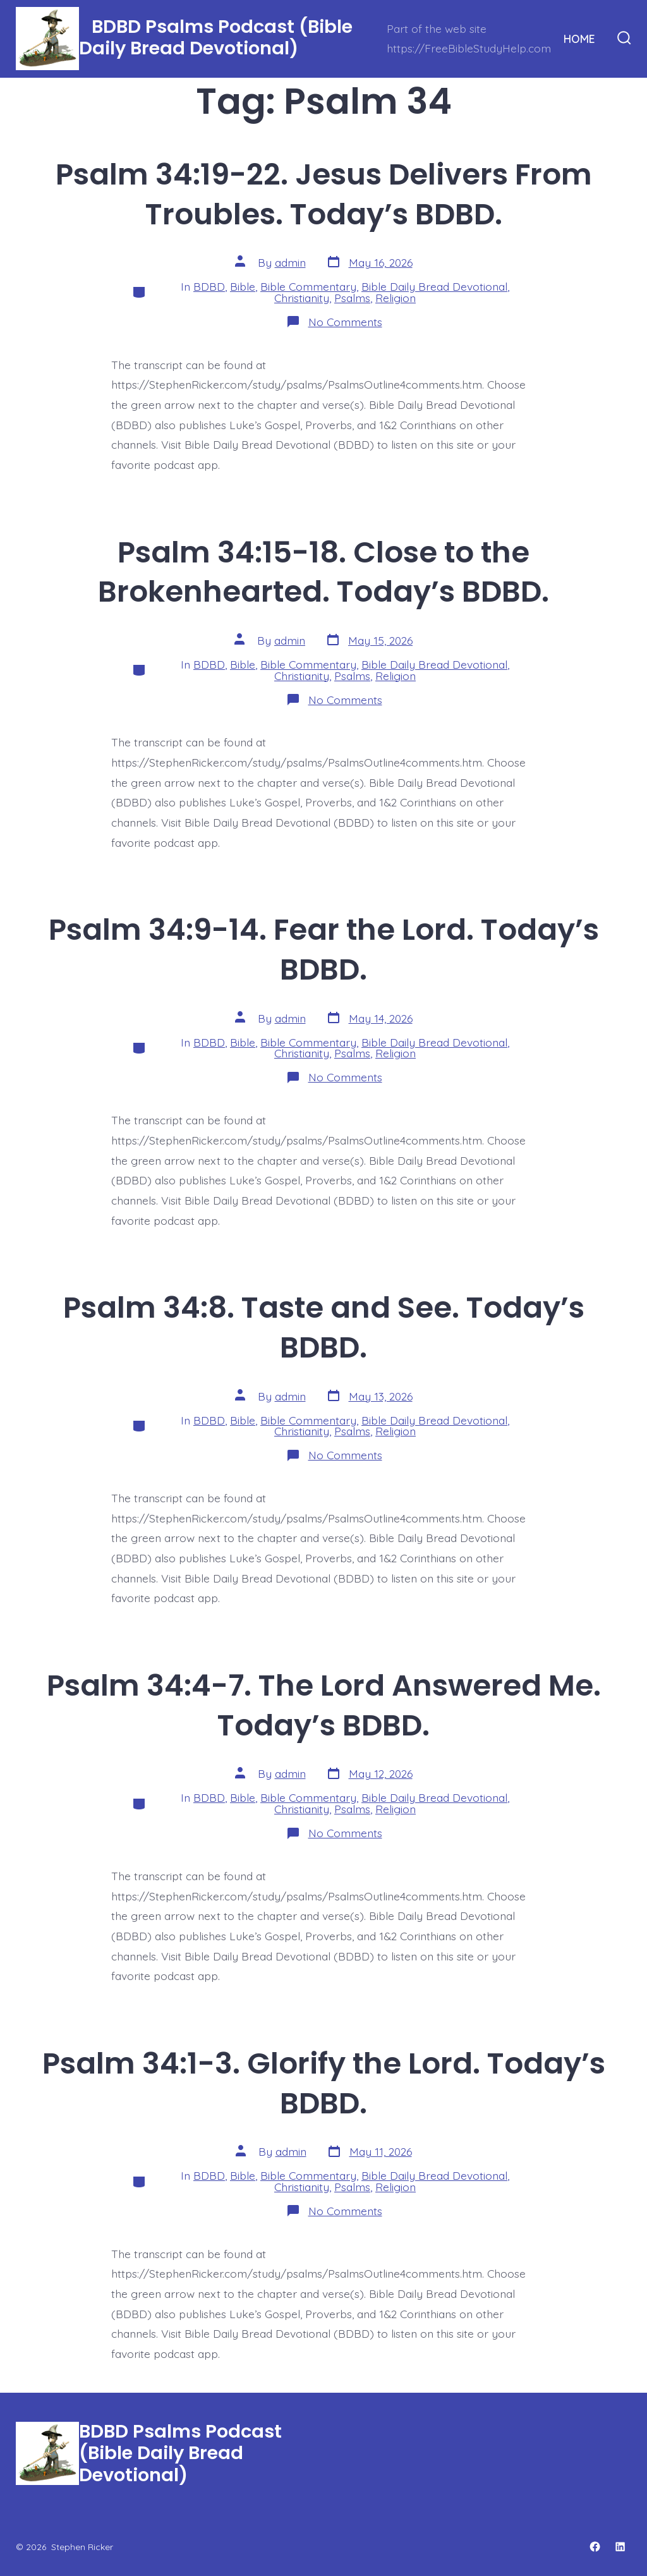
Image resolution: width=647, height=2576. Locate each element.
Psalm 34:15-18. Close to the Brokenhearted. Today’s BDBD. (323, 572)
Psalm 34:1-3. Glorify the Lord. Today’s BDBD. (323, 2083)
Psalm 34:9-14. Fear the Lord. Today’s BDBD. (324, 949)
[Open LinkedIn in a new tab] (620, 2547)
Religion (395, 298)
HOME (579, 39)
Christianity (301, 298)
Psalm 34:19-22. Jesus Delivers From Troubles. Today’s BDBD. (324, 194)
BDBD (209, 286)
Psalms (352, 298)
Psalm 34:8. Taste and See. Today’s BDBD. (323, 1327)
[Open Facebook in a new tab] (595, 2547)
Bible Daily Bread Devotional (434, 286)
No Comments (345, 322)
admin (290, 262)
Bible (242, 286)
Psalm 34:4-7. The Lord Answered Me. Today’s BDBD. (324, 1705)
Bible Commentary (308, 286)
